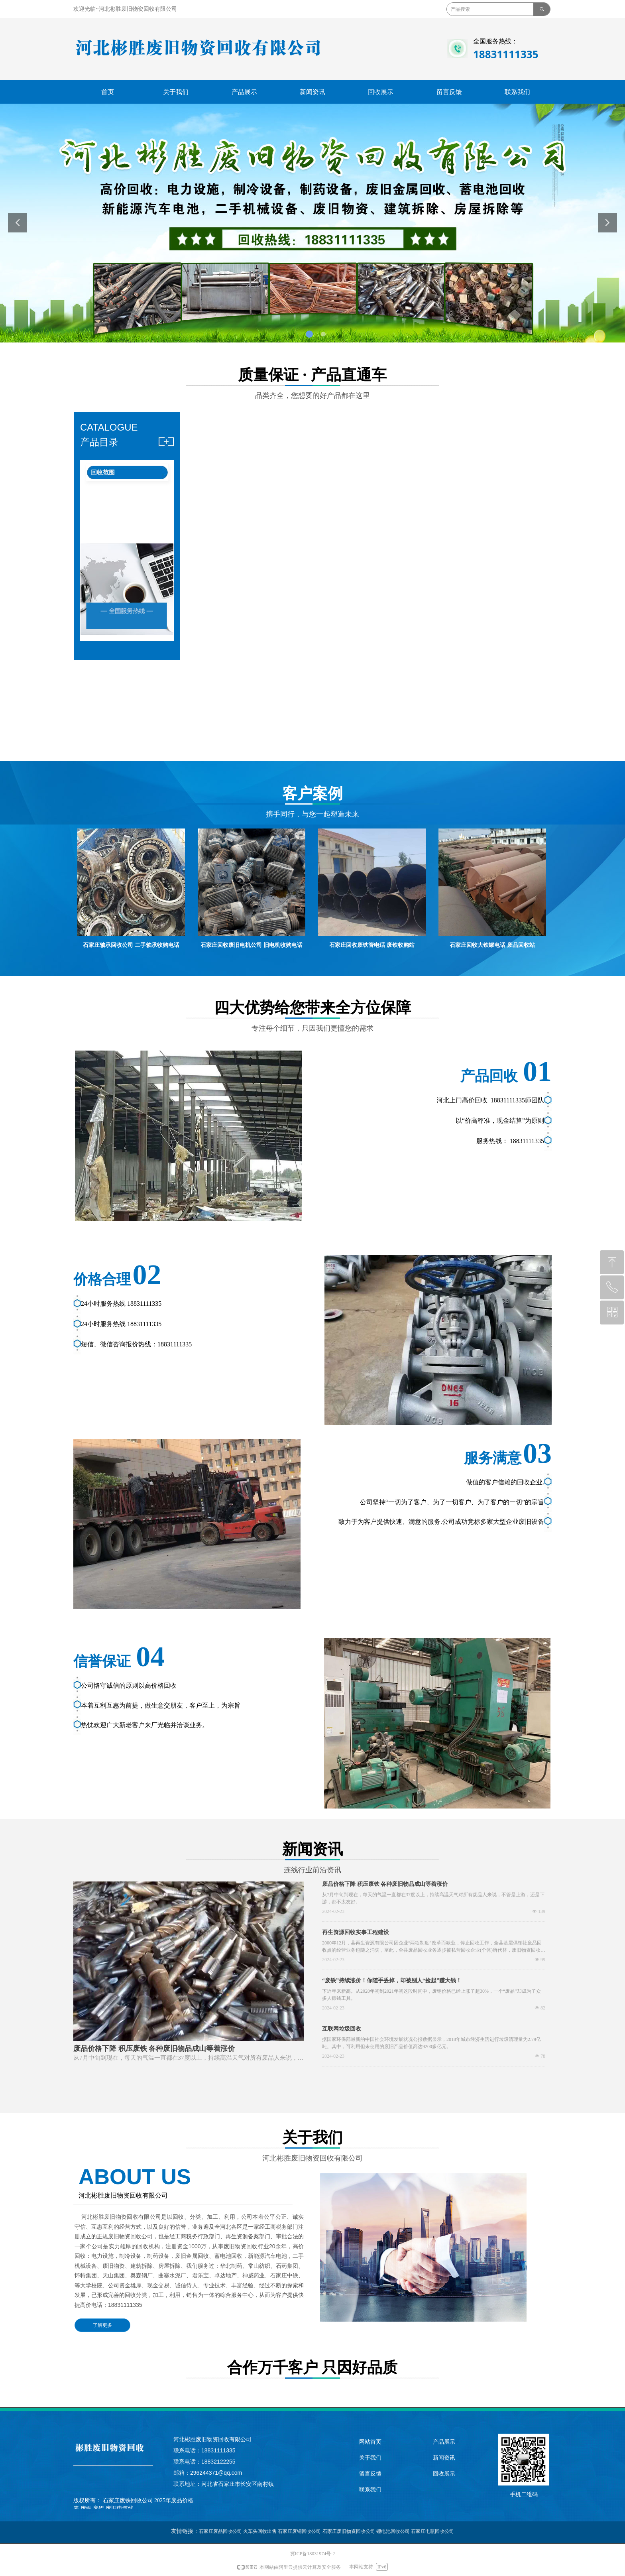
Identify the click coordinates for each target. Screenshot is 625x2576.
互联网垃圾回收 (341, 2029)
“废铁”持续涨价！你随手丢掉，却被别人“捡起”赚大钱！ (392, 1981)
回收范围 (103, 472)
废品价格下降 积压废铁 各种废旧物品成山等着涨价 (385, 1884)
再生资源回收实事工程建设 (355, 1932)
